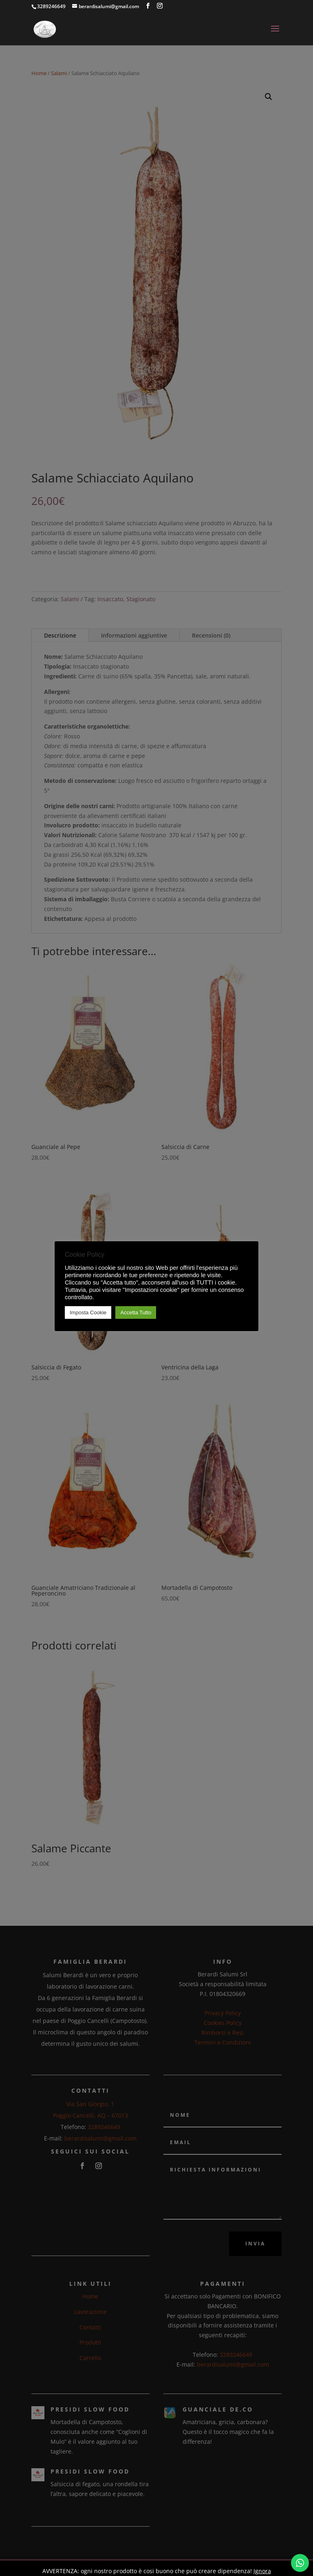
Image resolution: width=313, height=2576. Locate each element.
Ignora (262, 2571)
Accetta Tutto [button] (135, 1312)
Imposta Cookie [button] (88, 1312)
